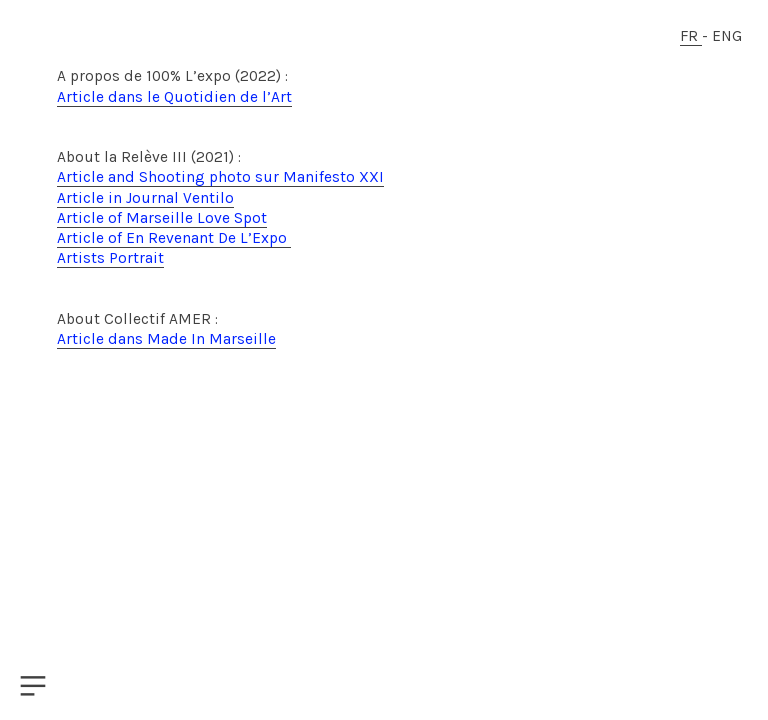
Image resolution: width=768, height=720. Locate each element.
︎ (33, 686)
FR (691, 36)
